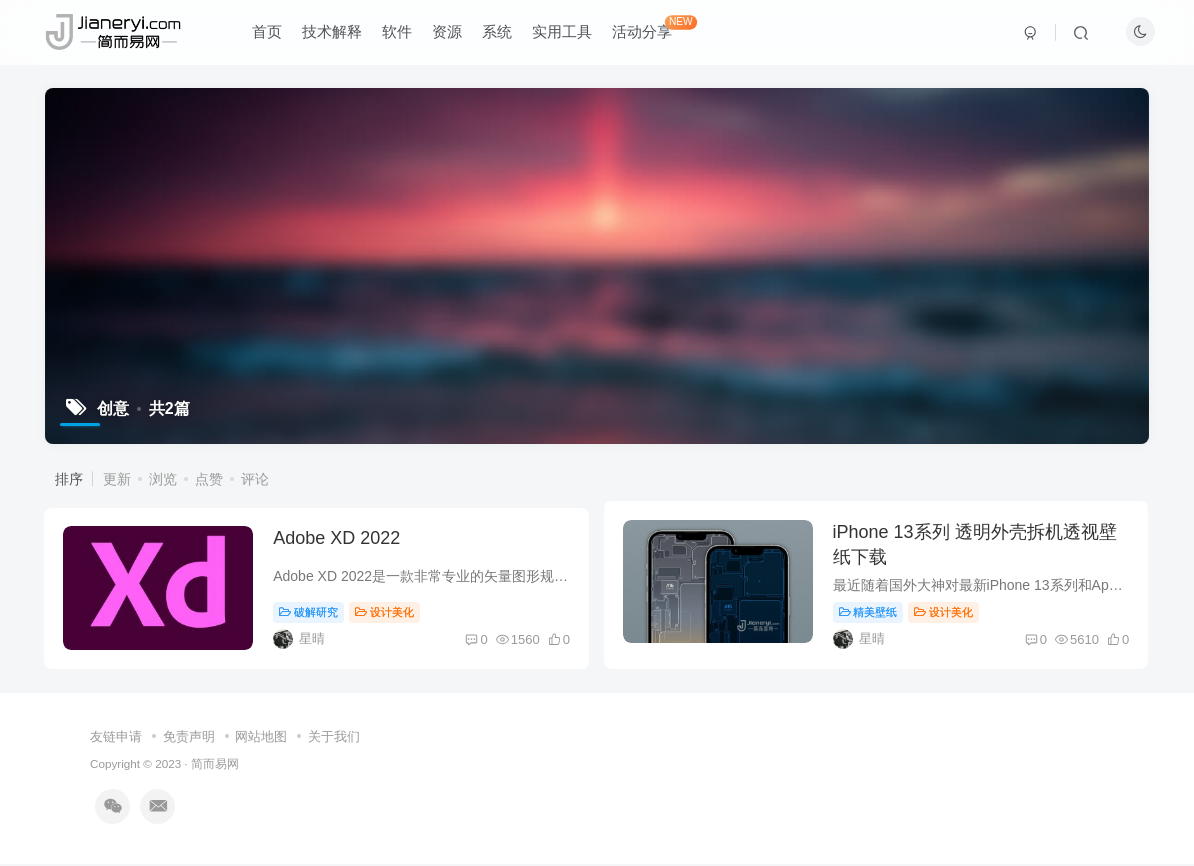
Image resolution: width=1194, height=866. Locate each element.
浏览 (163, 479)
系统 (499, 33)
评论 (255, 479)
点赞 (209, 479)
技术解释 (334, 33)
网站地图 (261, 738)
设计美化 (386, 614)
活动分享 (656, 29)
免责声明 (189, 738)
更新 (117, 479)
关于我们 (334, 738)
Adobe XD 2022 (338, 541)
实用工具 (564, 33)
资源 (449, 33)
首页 (269, 33)
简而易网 (215, 766)
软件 (399, 33)
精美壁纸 (870, 614)
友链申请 (116, 738)
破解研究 (310, 614)
